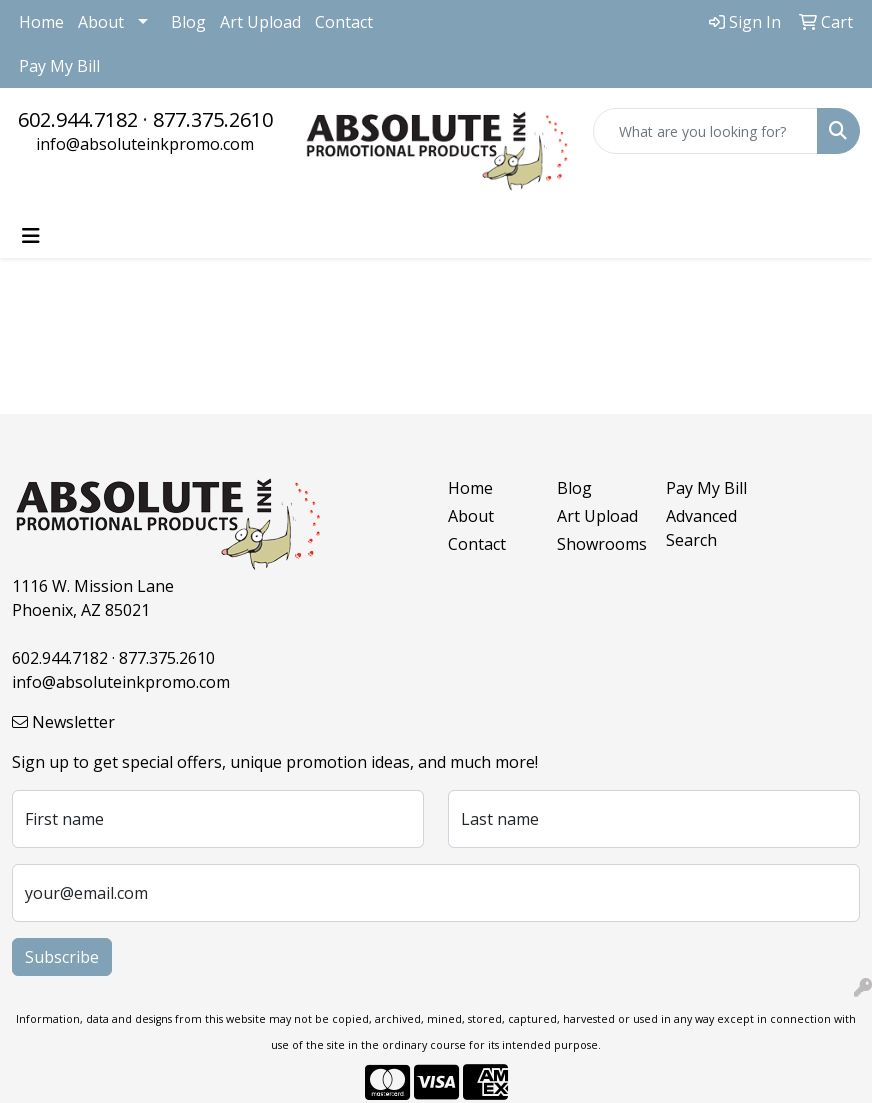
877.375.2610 (213, 119)
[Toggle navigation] (31, 236)
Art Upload (260, 22)
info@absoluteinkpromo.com (145, 144)
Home (41, 22)
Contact (344, 22)
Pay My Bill (59, 66)
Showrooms (599, 544)
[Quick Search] (705, 131)
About (101, 22)
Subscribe (62, 957)
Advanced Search (701, 528)
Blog (188, 22)
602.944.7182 (78, 119)
